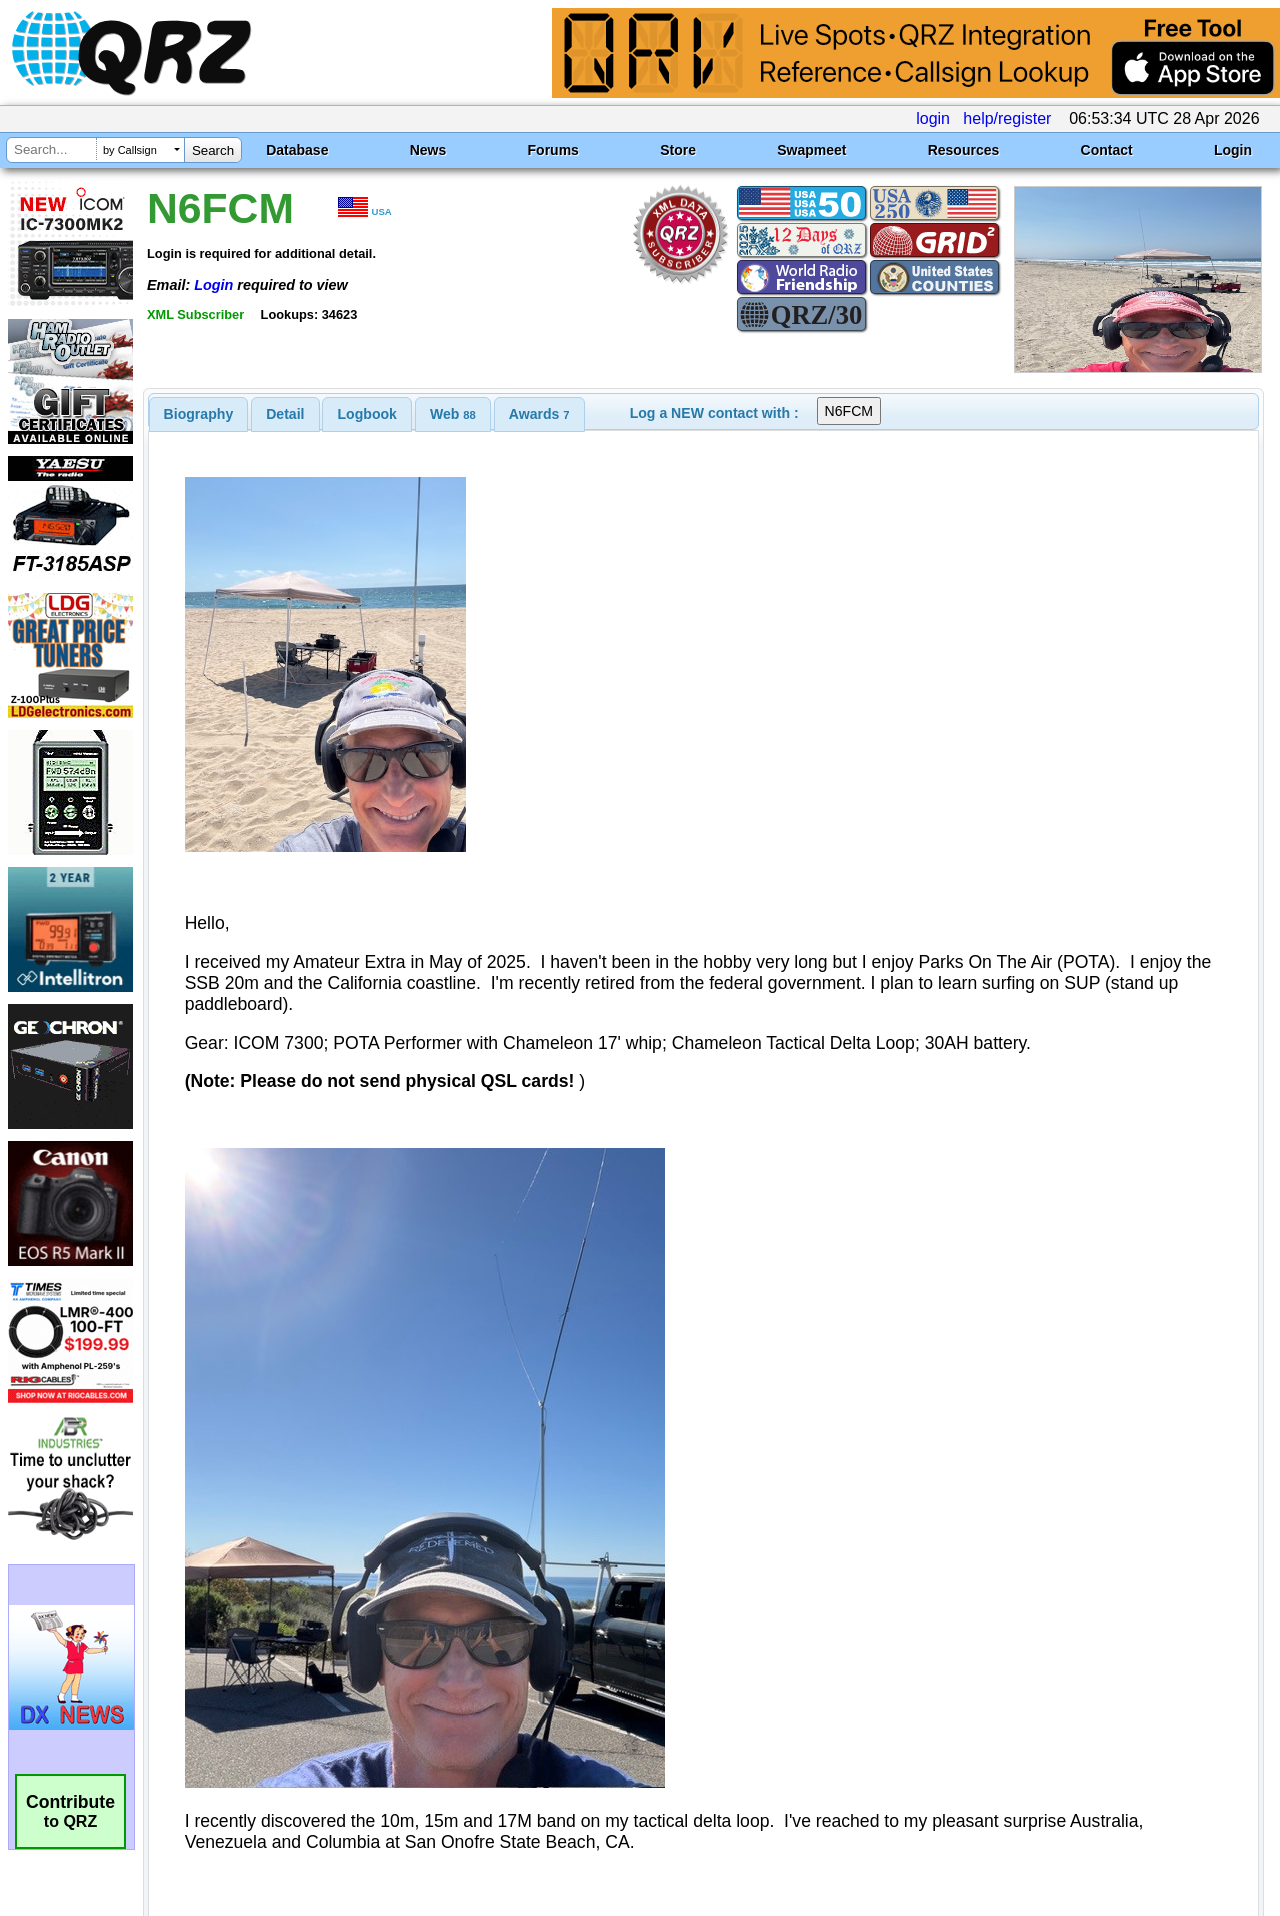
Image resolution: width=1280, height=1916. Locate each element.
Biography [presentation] (199, 414)
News (428, 150)
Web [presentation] (453, 414)
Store (678, 150)
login (933, 118)
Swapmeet (811, 150)
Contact (1107, 150)
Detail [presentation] (285, 414)
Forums (553, 150)
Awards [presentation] (539, 414)
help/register (1007, 118)
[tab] (199, 414)
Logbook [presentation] (367, 414)
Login (1233, 150)
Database (297, 150)
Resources (964, 150)
